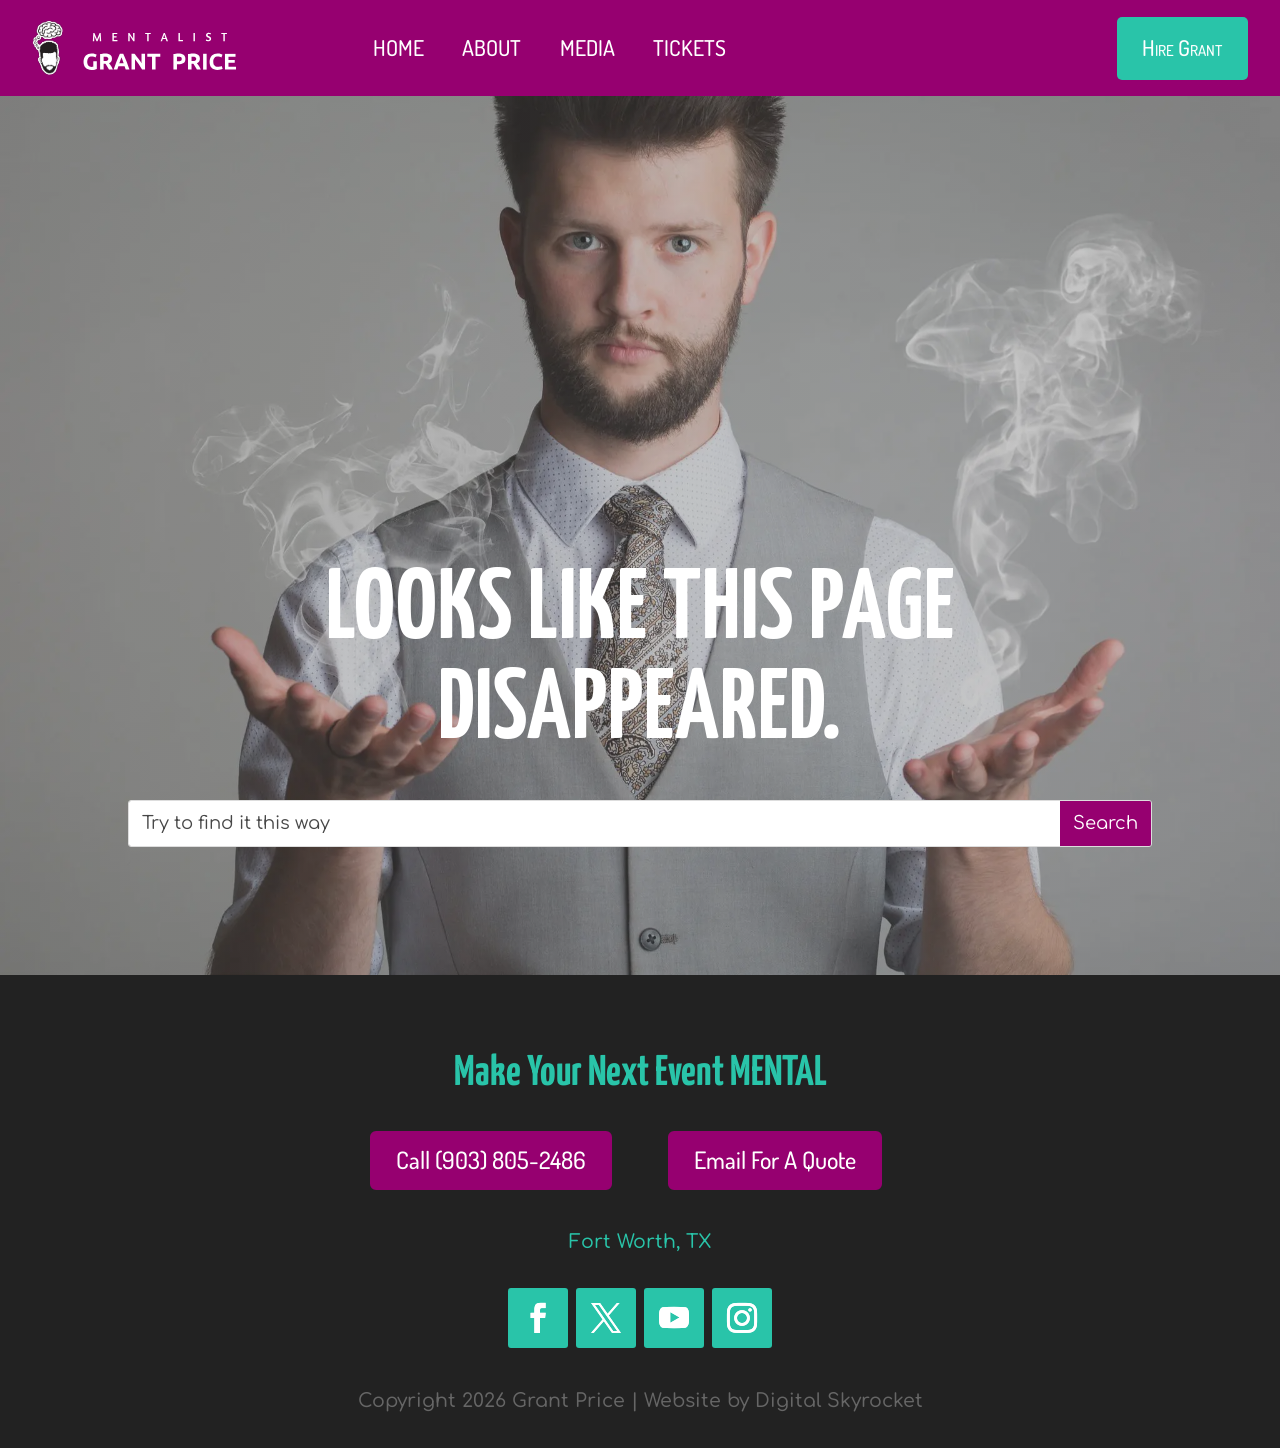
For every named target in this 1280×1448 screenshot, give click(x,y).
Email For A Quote (775, 1159)
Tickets (689, 47)
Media (587, 47)
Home (398, 47)
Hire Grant (1182, 47)
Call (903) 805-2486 (491, 1159)
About (491, 47)
